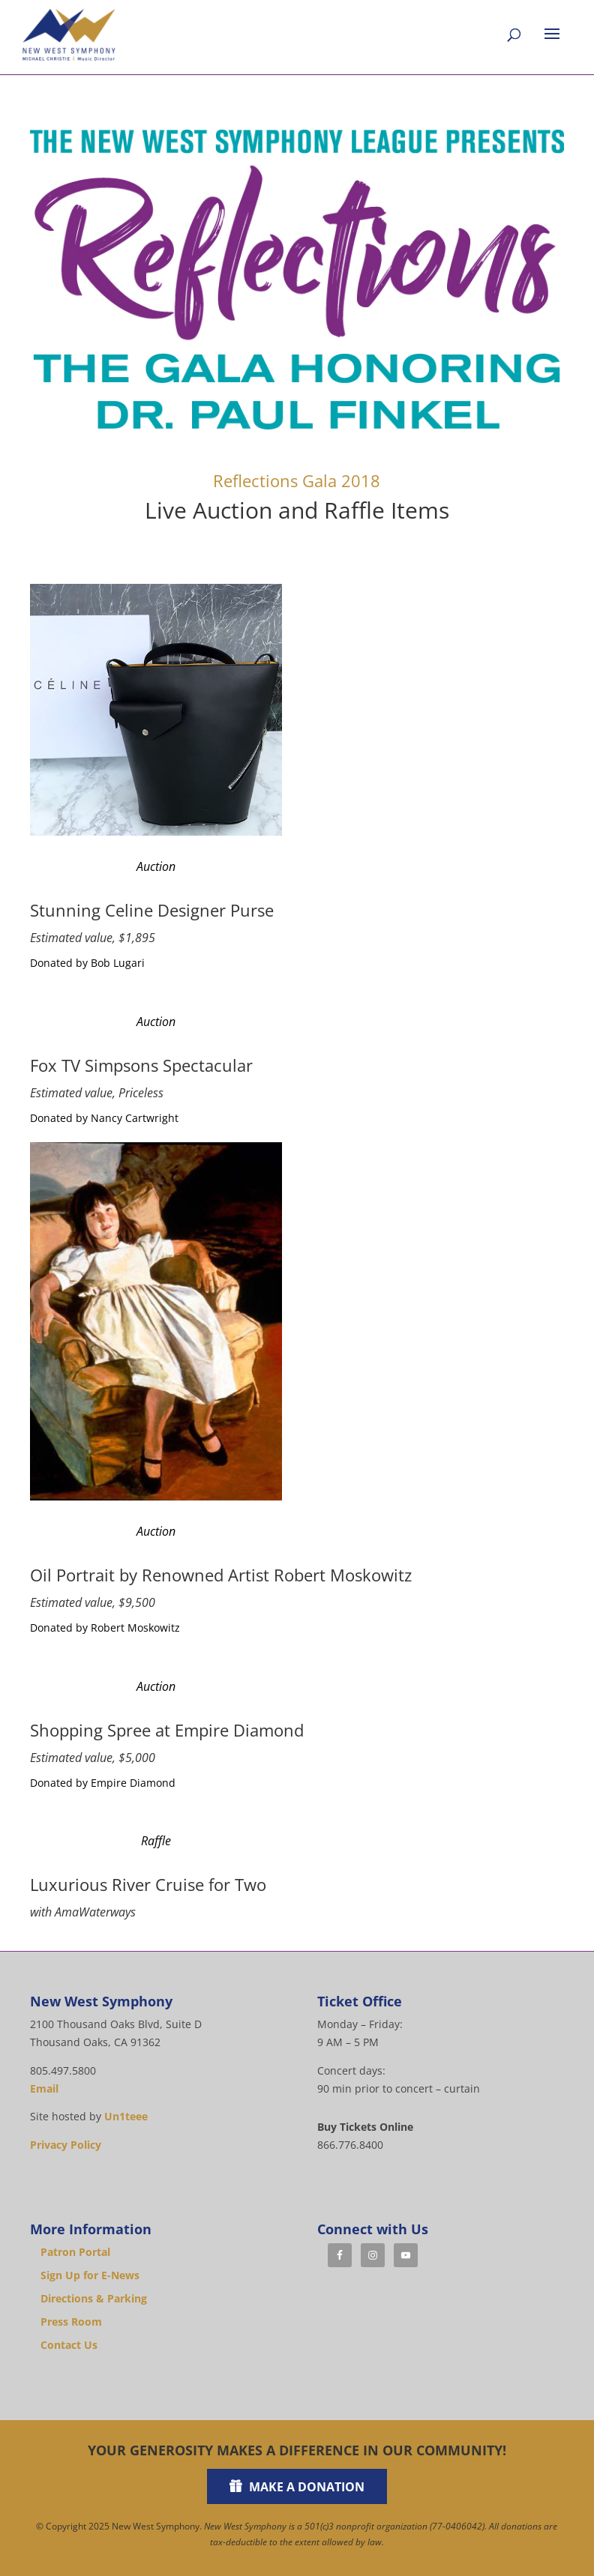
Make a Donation (306, 2487)
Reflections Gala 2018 (296, 480)
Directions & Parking (93, 2298)
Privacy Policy (65, 2145)
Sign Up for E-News (90, 2275)
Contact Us (69, 2345)
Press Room (71, 2321)
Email (44, 2088)
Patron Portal (75, 2252)
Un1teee (126, 2116)
